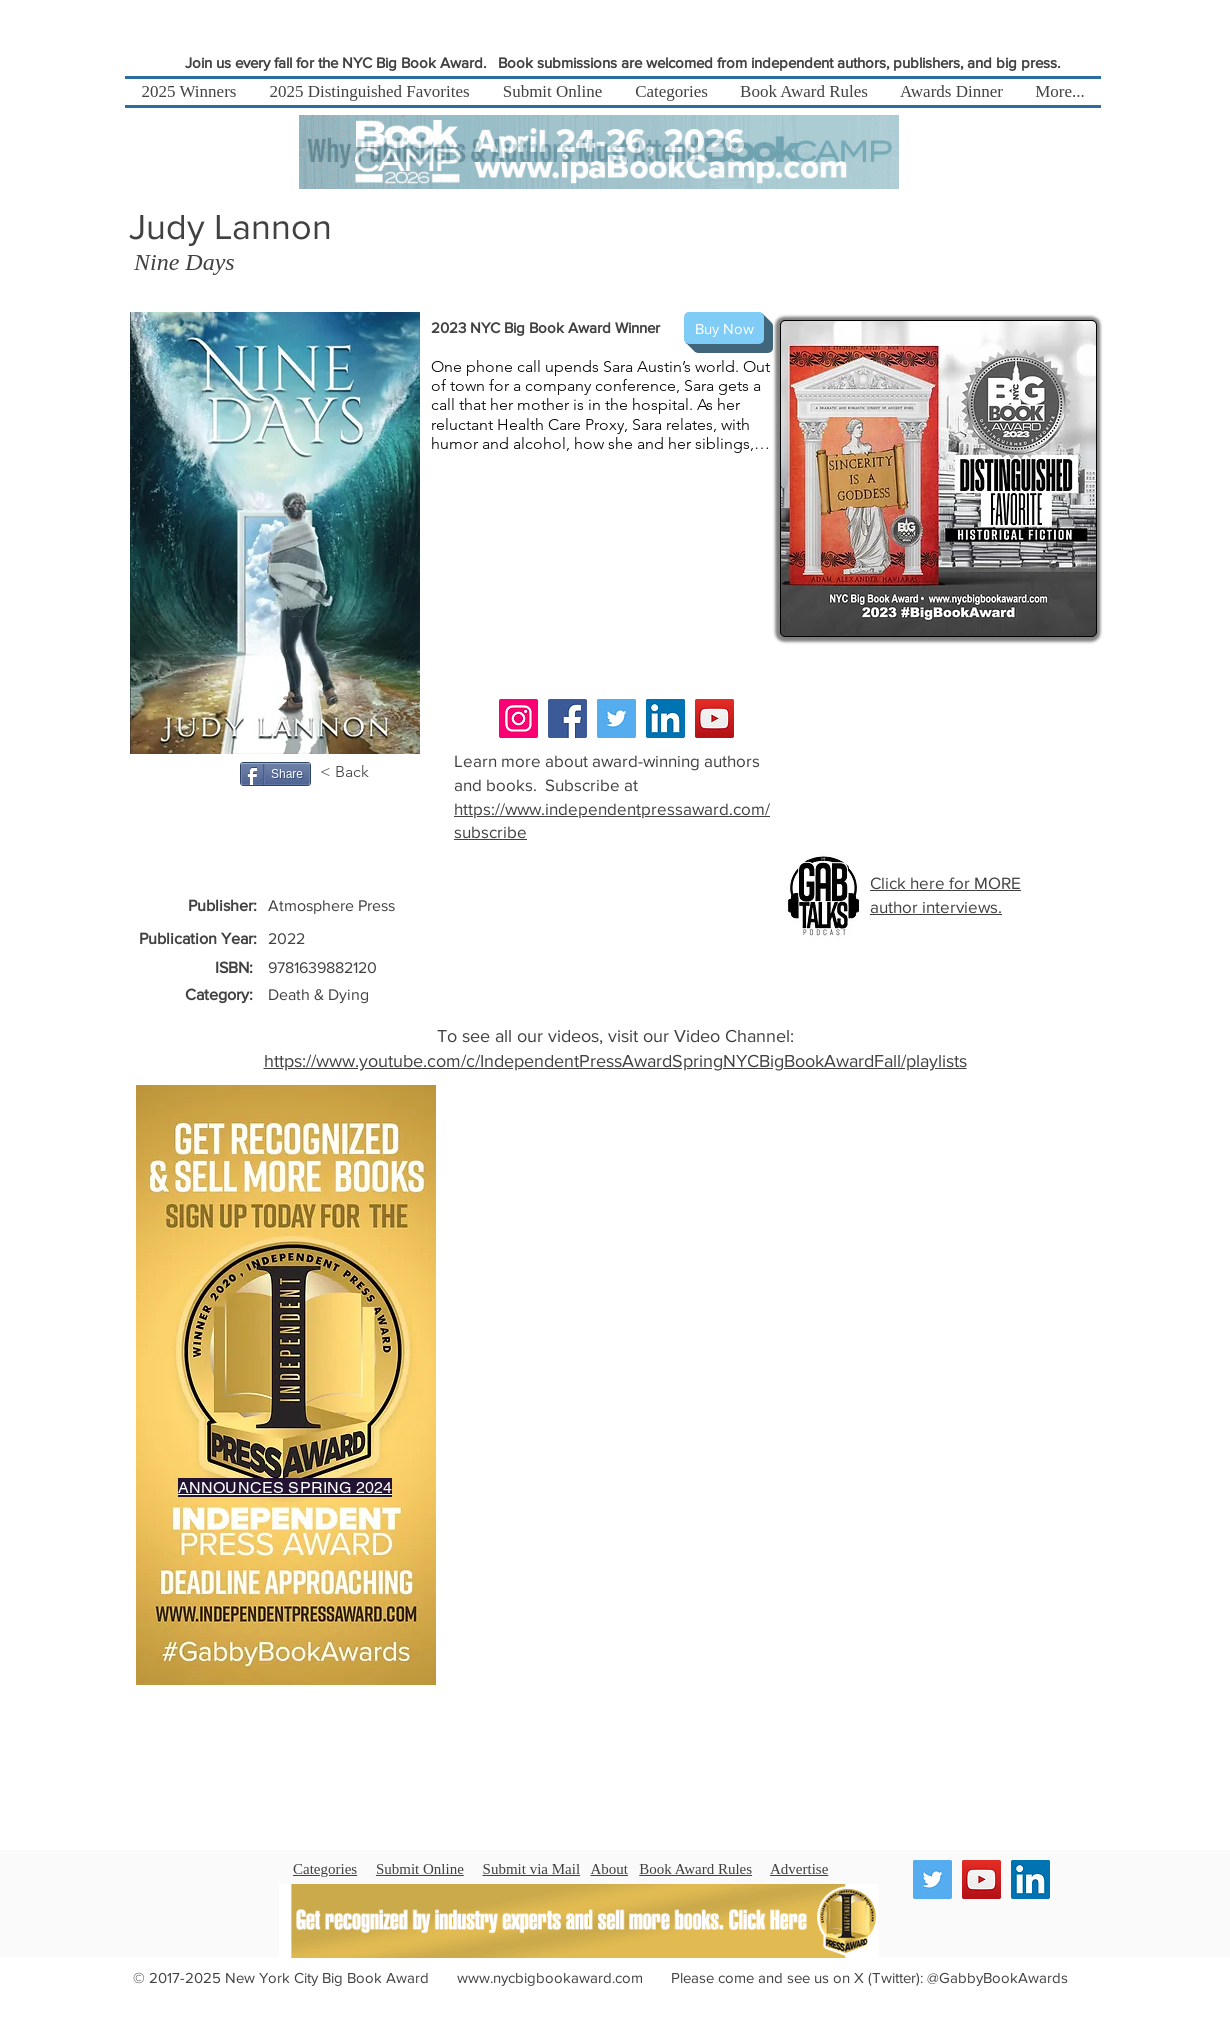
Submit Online (420, 1869)
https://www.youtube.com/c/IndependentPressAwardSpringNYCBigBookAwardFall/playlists (615, 1061)
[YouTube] (714, 718)
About (610, 1869)
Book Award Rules (695, 1869)
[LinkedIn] (665, 718)
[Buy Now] (724, 328)
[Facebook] (567, 718)
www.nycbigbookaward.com (550, 1977)
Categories (325, 1869)
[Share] (275, 774)
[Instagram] (518, 718)
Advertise (799, 1869)
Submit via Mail (532, 1869)
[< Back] (354, 772)
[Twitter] (616, 718)
